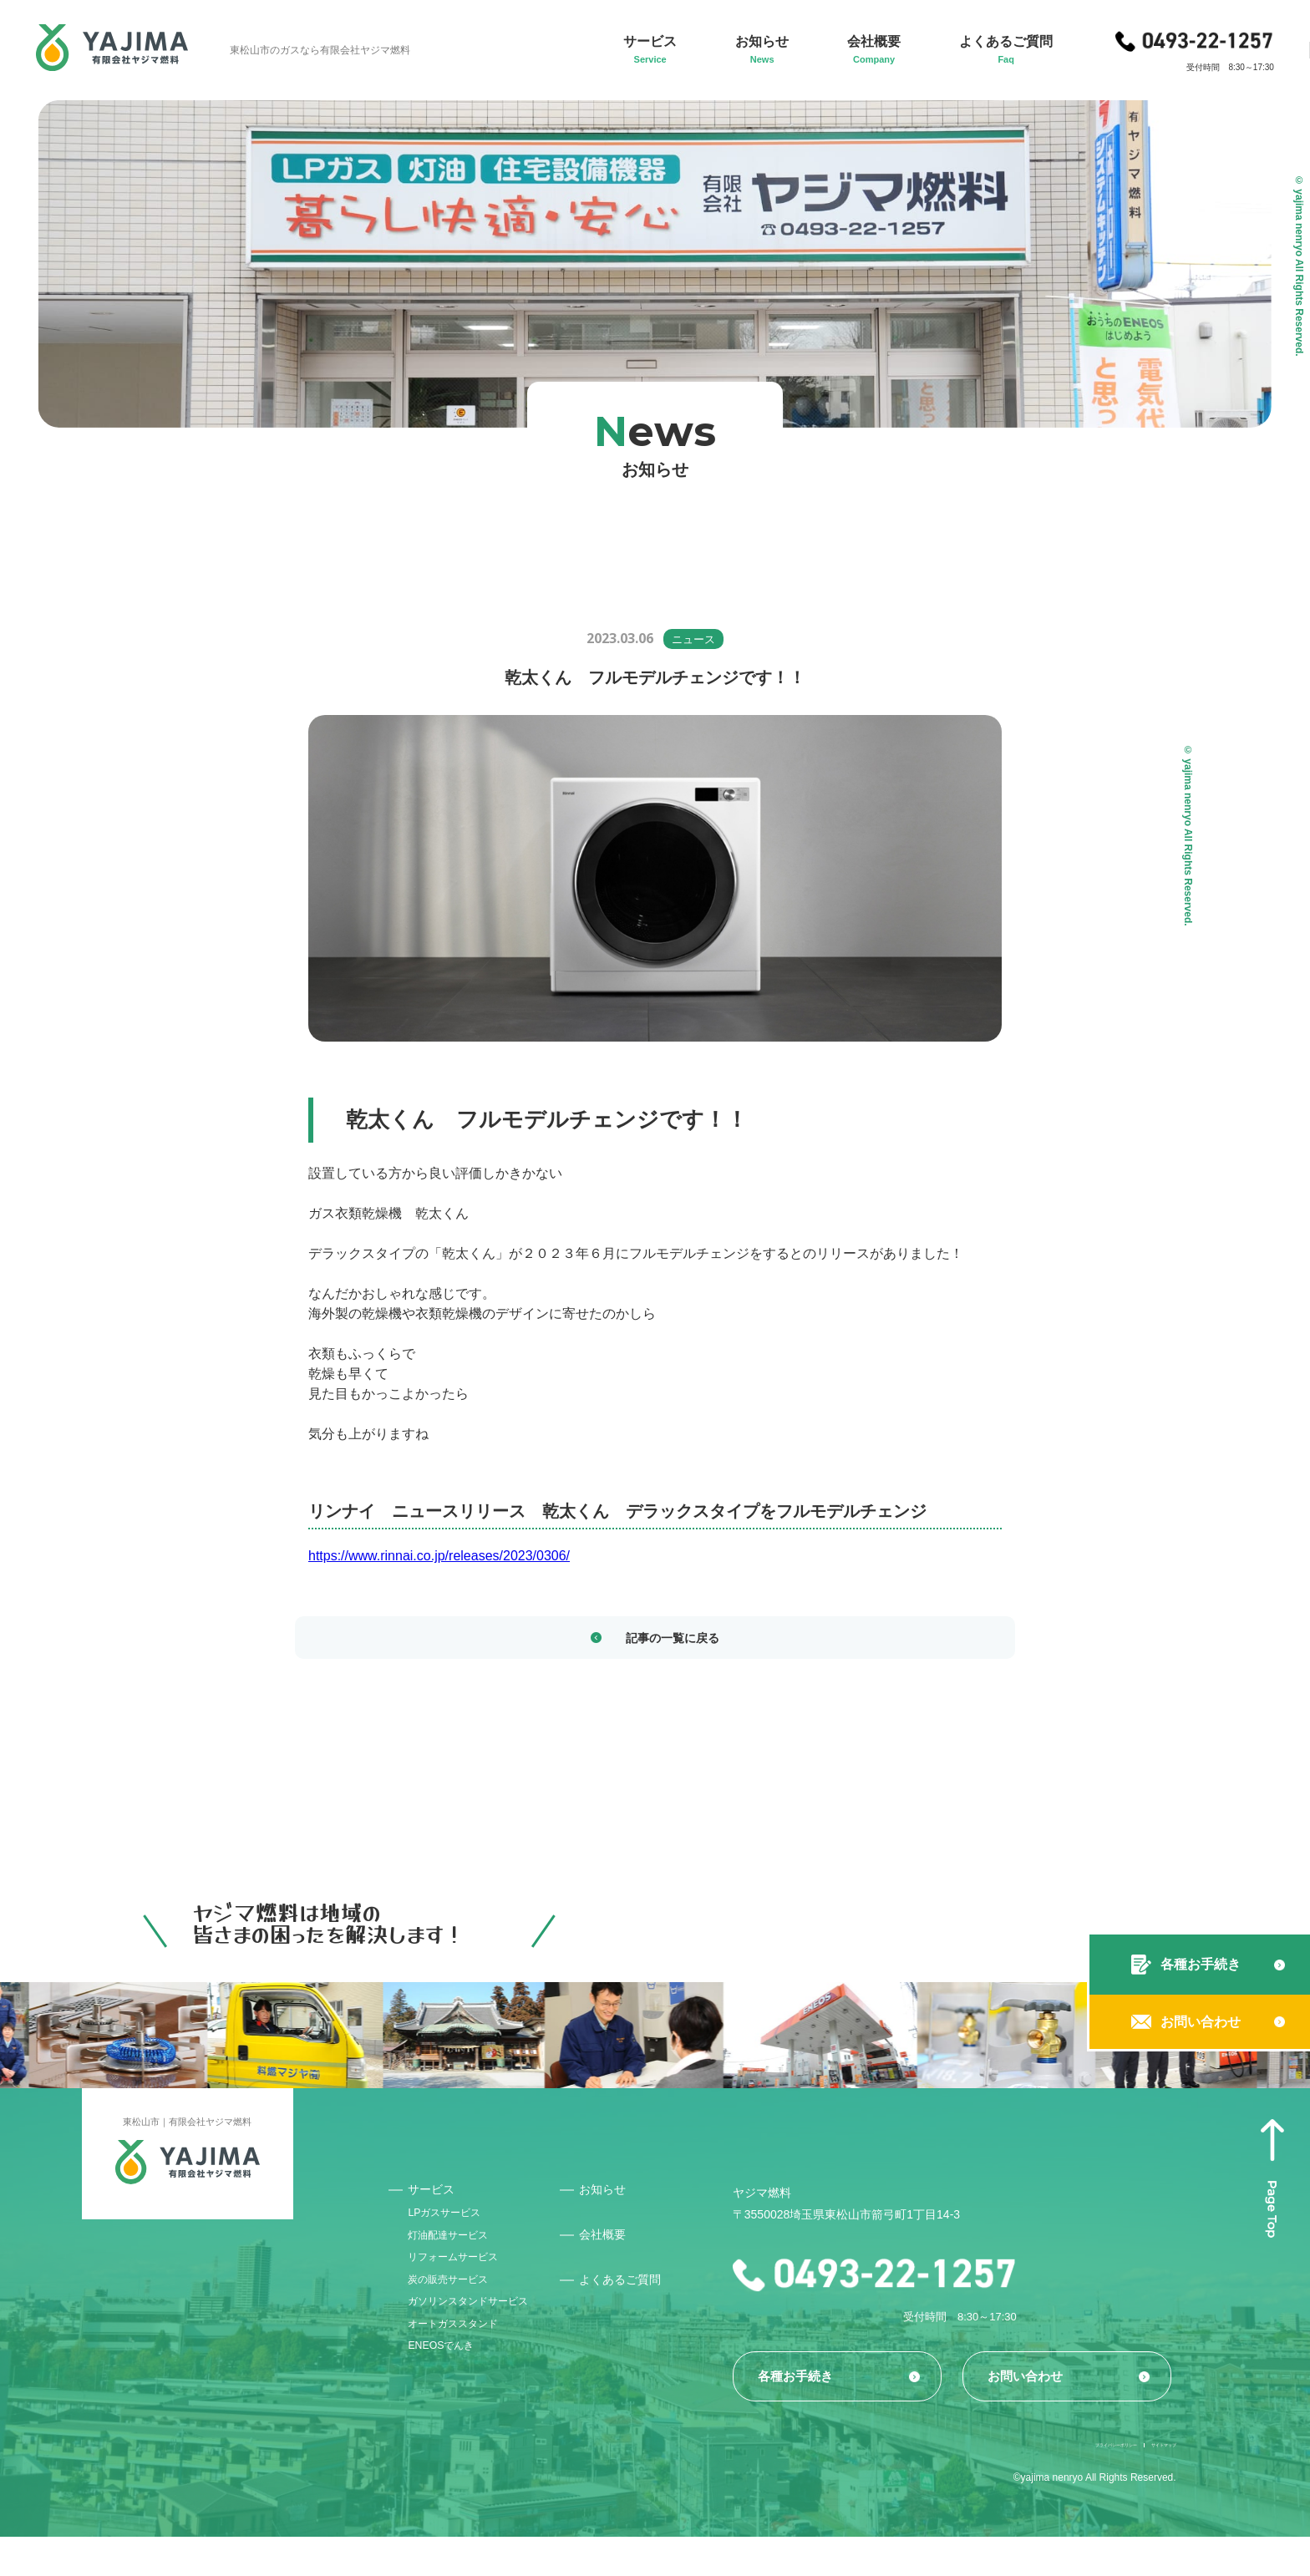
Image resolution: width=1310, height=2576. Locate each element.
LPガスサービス (453, 2225)
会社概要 (631, 2242)
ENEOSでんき (449, 2395)
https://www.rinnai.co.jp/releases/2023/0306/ (439, 1556)
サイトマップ (1146, 2482)
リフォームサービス (463, 2282)
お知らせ (631, 2196)
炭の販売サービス (458, 2310)
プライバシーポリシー (1033, 2482)
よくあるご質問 (649, 2288)
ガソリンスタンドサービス (481, 2339)
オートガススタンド (463, 2367)
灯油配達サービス (458, 2253)
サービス (436, 2196)
